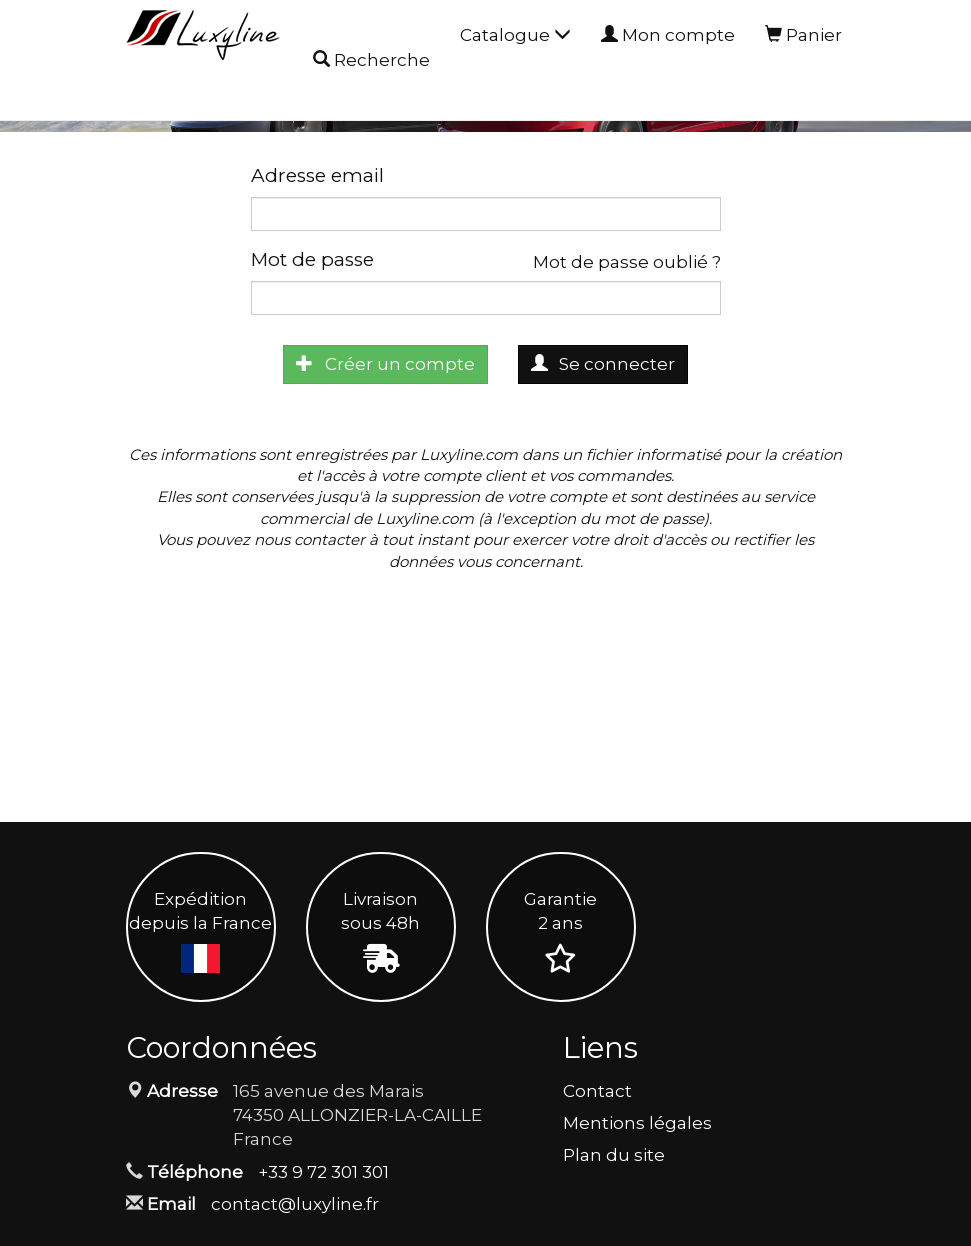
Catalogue (515, 35)
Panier (803, 35)
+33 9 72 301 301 (323, 1172)
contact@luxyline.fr (295, 1204)
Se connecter (603, 364)
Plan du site (614, 1155)
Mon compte (668, 35)
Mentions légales (637, 1123)
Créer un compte (385, 364)
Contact (597, 1091)
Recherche (371, 61)
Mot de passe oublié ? (627, 262)
